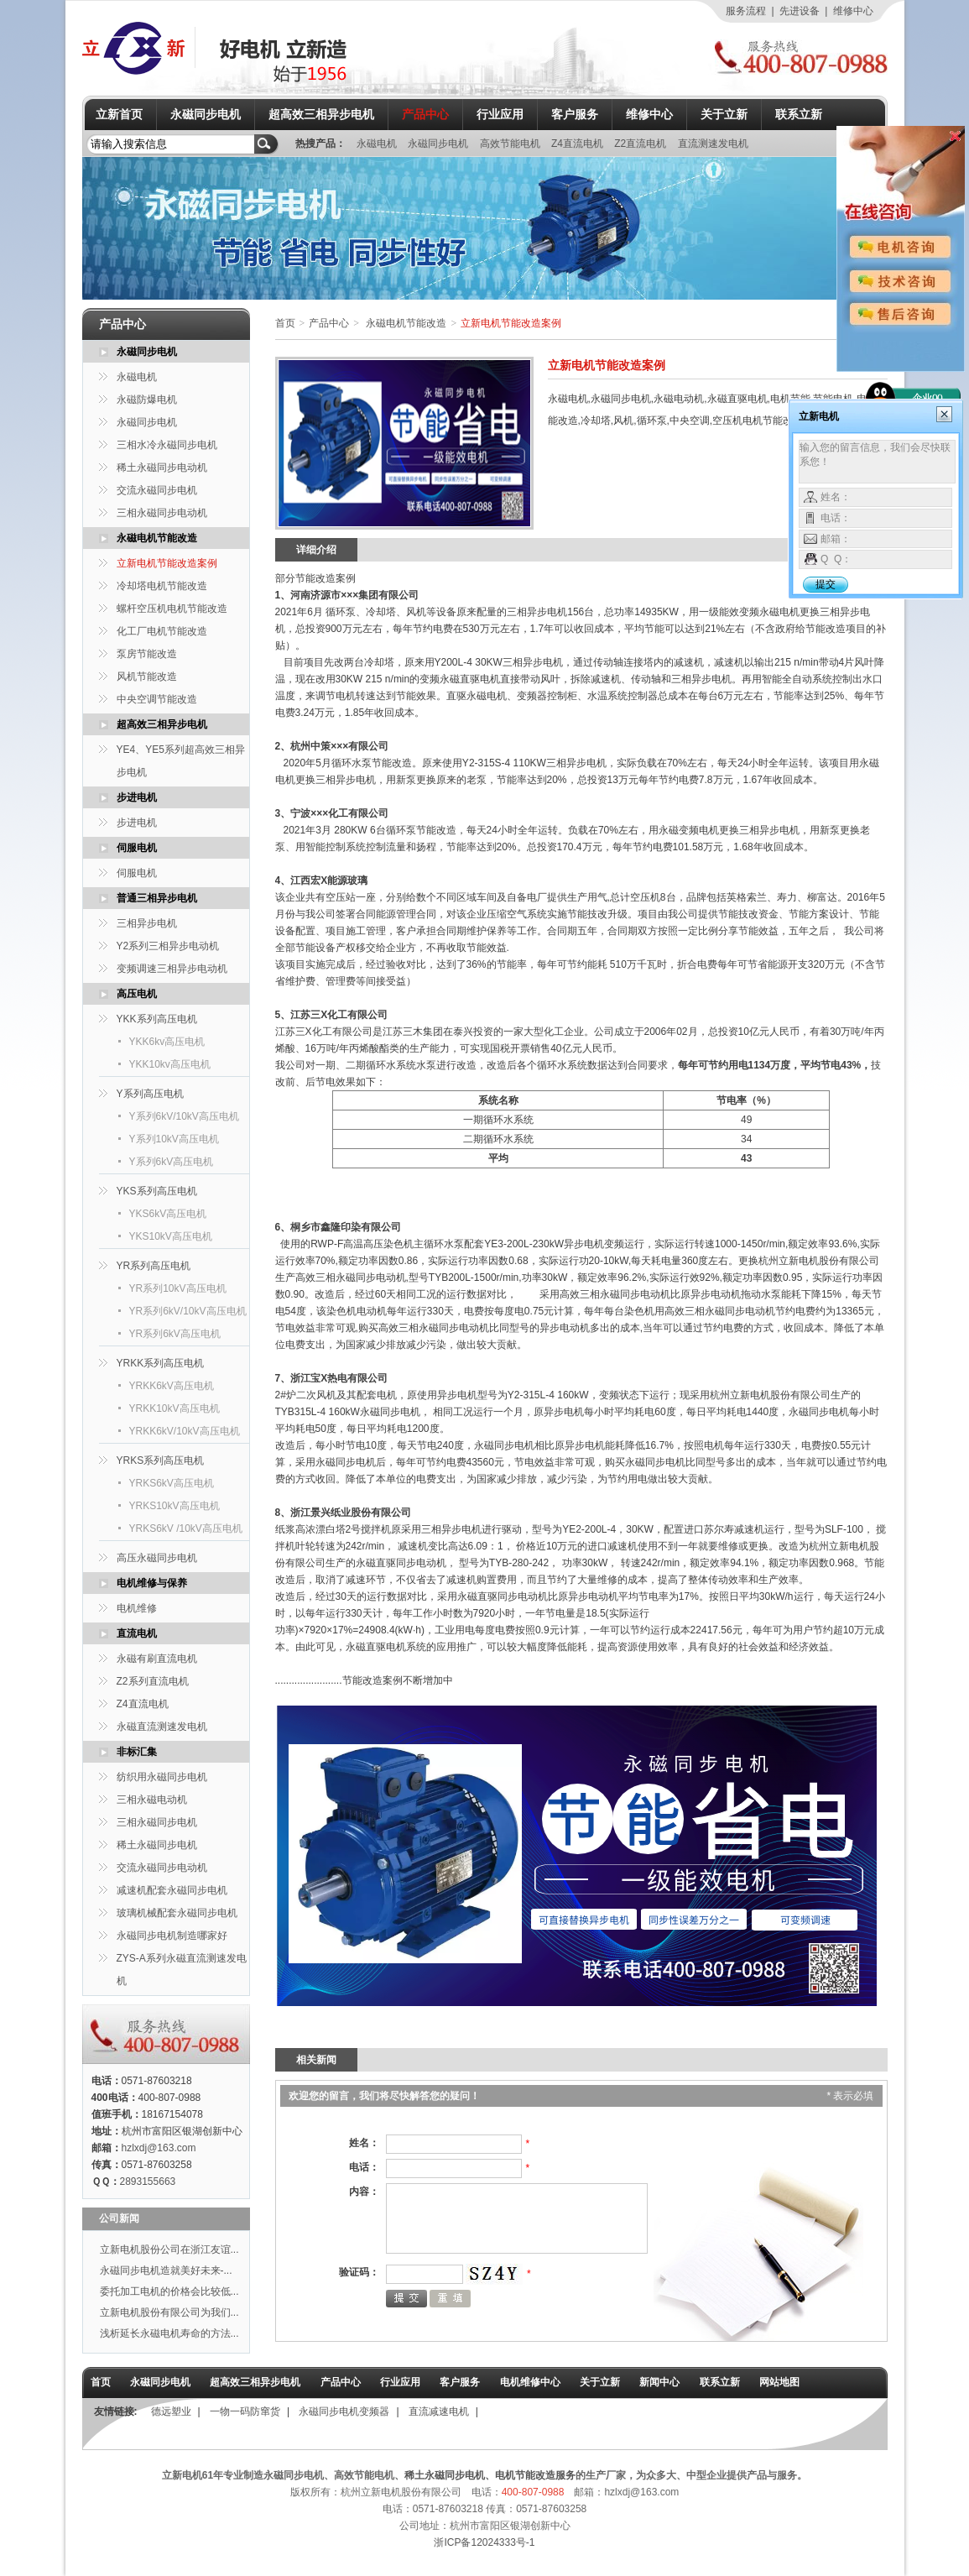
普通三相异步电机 (157, 898)
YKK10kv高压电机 (170, 1064)
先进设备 (799, 11)
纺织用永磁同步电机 (162, 1777)
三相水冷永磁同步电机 (167, 445)
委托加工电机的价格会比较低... (169, 2291)
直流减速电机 (439, 2411)
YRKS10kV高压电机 (174, 1506)
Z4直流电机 (578, 143)
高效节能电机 (511, 143)
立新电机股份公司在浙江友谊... (169, 2249)
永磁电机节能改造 (157, 538)
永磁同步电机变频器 (344, 2411)
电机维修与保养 (152, 1583)
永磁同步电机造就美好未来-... (166, 2270)
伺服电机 (137, 848)
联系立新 (798, 114)
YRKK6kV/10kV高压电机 (184, 1431)
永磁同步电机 (205, 114)
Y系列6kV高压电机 (171, 1162)
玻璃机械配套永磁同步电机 (177, 1913)
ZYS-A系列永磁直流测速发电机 (182, 1969)
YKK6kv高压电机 (167, 1042)
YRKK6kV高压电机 (171, 1386)
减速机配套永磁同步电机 (172, 1890)
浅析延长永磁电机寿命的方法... (169, 2333)
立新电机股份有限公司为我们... (169, 2312)
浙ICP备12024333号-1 (484, 2542)
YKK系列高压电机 (157, 1019)
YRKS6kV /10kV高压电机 (185, 1528)
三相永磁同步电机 (157, 1822)
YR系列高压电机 (154, 1266)
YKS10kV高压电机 (170, 1236)
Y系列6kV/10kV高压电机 (184, 1116)
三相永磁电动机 (152, 1799)
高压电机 (137, 994)
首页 (285, 323)
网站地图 (779, 2382)
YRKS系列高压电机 (161, 1460)
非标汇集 (137, 1752)
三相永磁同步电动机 (162, 513)
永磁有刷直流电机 (157, 1658)
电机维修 (137, 1608)
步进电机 (137, 797)
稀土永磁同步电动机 (162, 467)
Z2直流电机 (641, 143)
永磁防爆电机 (147, 399)
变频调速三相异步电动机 (172, 968)
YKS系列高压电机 (157, 1191)
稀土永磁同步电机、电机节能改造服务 (490, 2475)
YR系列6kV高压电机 (175, 1334)
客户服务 (574, 114)
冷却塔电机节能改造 (162, 586)
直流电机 (137, 1633)
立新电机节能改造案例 (167, 563)
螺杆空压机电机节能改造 (172, 608)
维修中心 (853, 11)
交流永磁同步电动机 (162, 1867)
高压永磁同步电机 (157, 1558)
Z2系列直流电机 (153, 1681)
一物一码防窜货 (245, 2411)
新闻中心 (659, 2382)
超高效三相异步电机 (321, 114)
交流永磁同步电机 (157, 490)
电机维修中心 (530, 2382)
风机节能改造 (147, 676)
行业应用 (500, 114)
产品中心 (425, 114)
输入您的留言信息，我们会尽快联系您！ (877, 462)
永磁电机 (378, 143)
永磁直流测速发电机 (162, 1726)
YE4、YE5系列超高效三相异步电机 (181, 761)
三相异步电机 (147, 923)
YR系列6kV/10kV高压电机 (188, 1311)
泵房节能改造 (147, 654)
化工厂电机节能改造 (162, 631)
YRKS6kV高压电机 (171, 1483)
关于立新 (724, 114)
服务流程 (746, 11)
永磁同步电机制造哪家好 (172, 1935)
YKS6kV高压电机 (168, 1214)
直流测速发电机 (713, 143)
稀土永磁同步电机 (157, 1845)
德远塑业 (171, 2411)
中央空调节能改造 (157, 699)
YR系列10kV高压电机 (178, 1288)
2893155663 (148, 2181)
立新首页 (119, 114)
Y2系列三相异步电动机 (168, 946)
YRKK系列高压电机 (161, 1363)
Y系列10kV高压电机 (174, 1139)
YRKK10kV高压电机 (174, 1408)
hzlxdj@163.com (159, 2148)
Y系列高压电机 (150, 1094)
